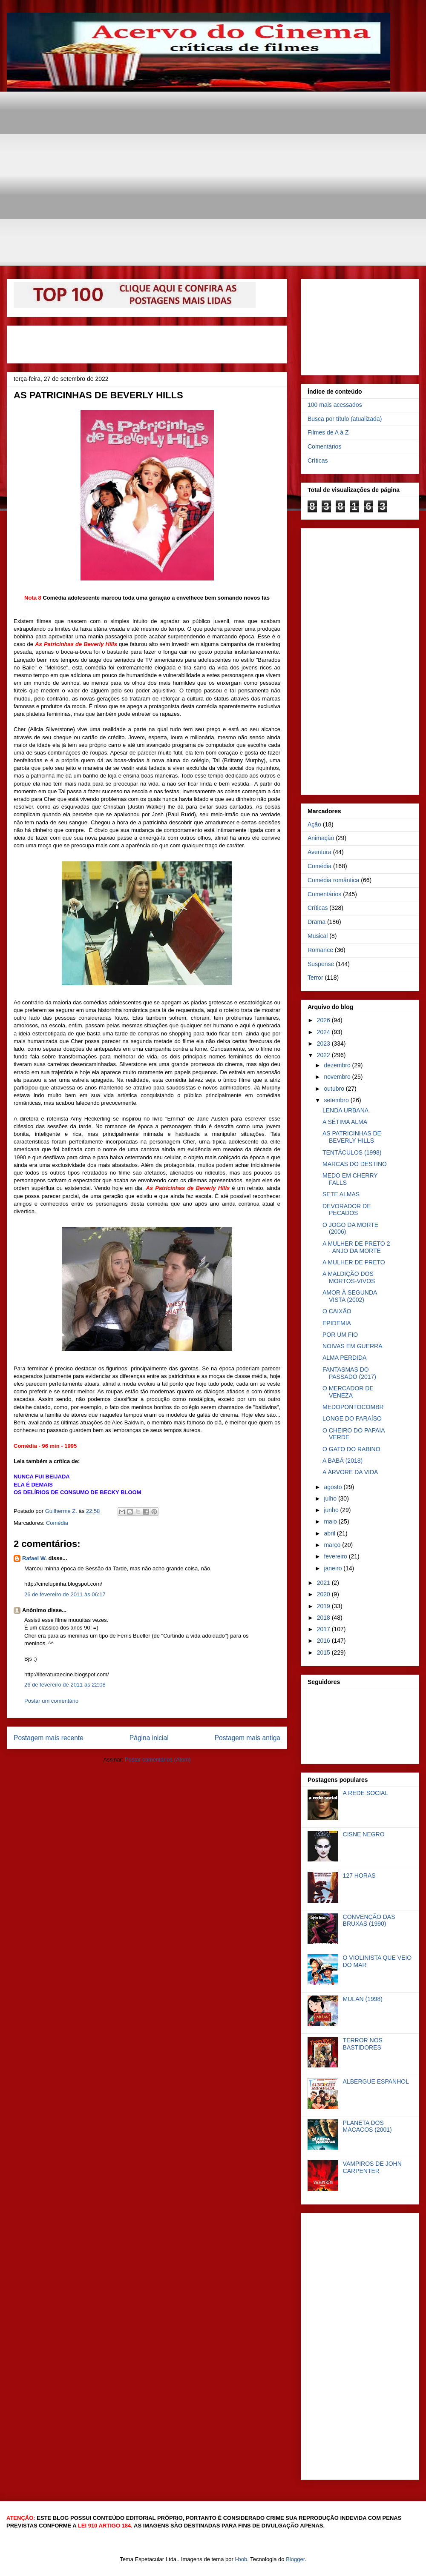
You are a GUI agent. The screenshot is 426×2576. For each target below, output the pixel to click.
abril (330, 1533)
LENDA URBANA (345, 1110)
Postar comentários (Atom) (158, 1759)
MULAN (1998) (363, 1999)
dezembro (338, 1065)
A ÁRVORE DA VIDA (350, 1472)
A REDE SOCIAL (366, 1793)
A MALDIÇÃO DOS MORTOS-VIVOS (348, 1277)
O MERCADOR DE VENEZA (348, 1392)
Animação (321, 838)
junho (332, 1510)
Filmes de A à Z (328, 432)
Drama (316, 921)
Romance (320, 949)
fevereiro (336, 1556)
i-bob (241, 2559)
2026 (324, 1020)
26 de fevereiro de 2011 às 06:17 (65, 1594)
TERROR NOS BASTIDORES (363, 2044)
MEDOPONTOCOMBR (353, 1407)
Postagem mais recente (48, 1737)
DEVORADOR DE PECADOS (346, 1210)
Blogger (295, 2559)
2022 (324, 1055)
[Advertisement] (209, 151)
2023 (324, 1043)
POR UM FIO (340, 1334)
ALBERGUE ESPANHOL (376, 2081)
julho (331, 1498)
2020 (324, 1594)
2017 (324, 1629)
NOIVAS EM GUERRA (352, 1346)
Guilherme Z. (62, 1511)
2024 (324, 1032)
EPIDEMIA (336, 1323)
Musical (318, 935)
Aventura (319, 852)
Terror (315, 977)
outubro (334, 1088)
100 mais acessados (335, 404)
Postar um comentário (51, 1701)
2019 (324, 1606)
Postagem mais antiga (247, 1737)
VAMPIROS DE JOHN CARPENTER (372, 2167)
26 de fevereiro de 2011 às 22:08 (65, 1684)
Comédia (57, 1523)
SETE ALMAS (341, 1194)
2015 (324, 1652)
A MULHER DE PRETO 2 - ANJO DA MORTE (356, 1247)
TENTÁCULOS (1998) (351, 1152)
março (333, 1544)
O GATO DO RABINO (351, 1449)
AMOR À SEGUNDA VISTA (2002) (349, 1296)
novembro (338, 1076)
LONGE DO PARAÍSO (352, 1418)
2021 (324, 1582)
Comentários (324, 446)
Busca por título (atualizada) (345, 418)
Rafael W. (34, 1558)
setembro (337, 1100)
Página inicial (149, 1737)
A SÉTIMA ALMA (344, 1121)
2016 (324, 1640)
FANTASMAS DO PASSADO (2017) (349, 1373)
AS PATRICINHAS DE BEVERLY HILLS (351, 1137)
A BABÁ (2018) (342, 1460)
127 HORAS (359, 1875)
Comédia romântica (333, 880)
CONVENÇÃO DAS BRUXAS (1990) (369, 1920)
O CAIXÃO (336, 1311)
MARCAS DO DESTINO (354, 1164)
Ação (314, 824)
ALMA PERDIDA (344, 1357)
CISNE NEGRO (364, 1834)
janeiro (333, 1568)
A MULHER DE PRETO (353, 1262)
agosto (333, 1487)
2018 (324, 1617)
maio (331, 1521)
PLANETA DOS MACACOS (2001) (367, 2126)
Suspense (321, 964)
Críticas (318, 460)
